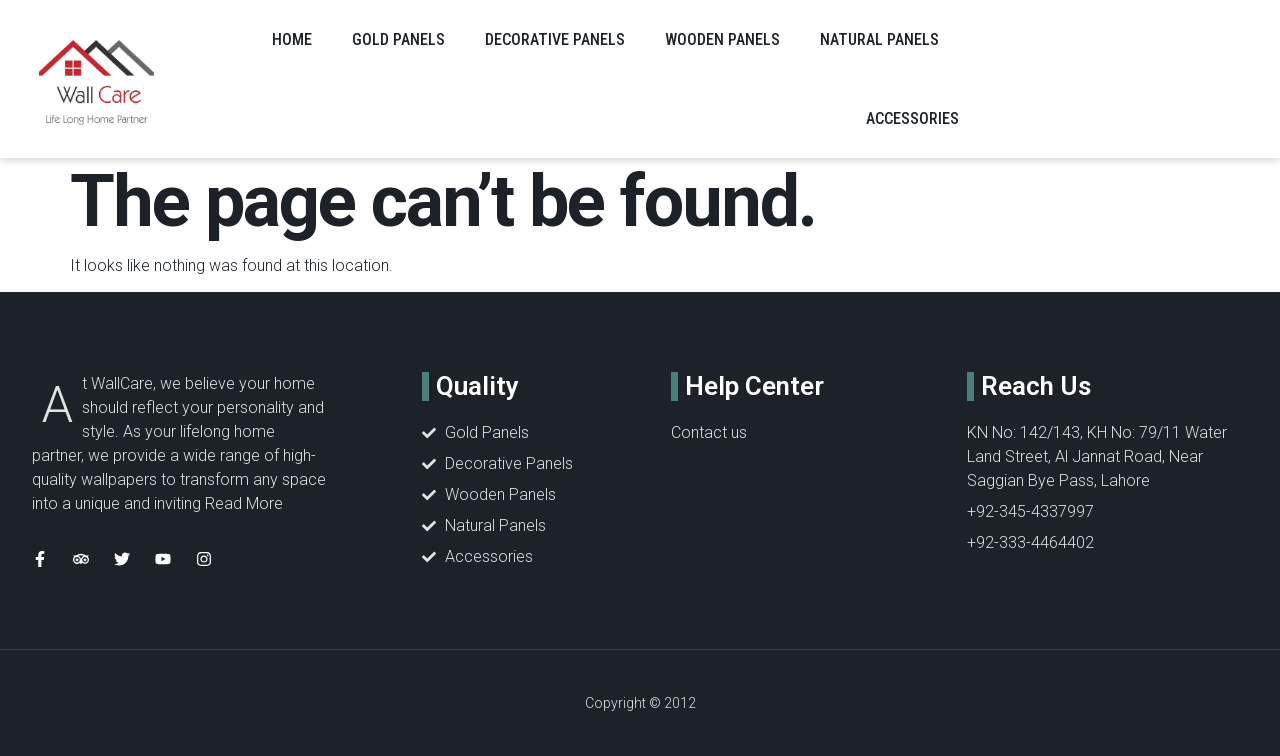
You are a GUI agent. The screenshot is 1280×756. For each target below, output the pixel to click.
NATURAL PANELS (879, 39)
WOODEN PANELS (722, 39)
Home (292, 39)
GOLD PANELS (398, 39)
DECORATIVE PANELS (555, 39)
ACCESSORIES (912, 118)
